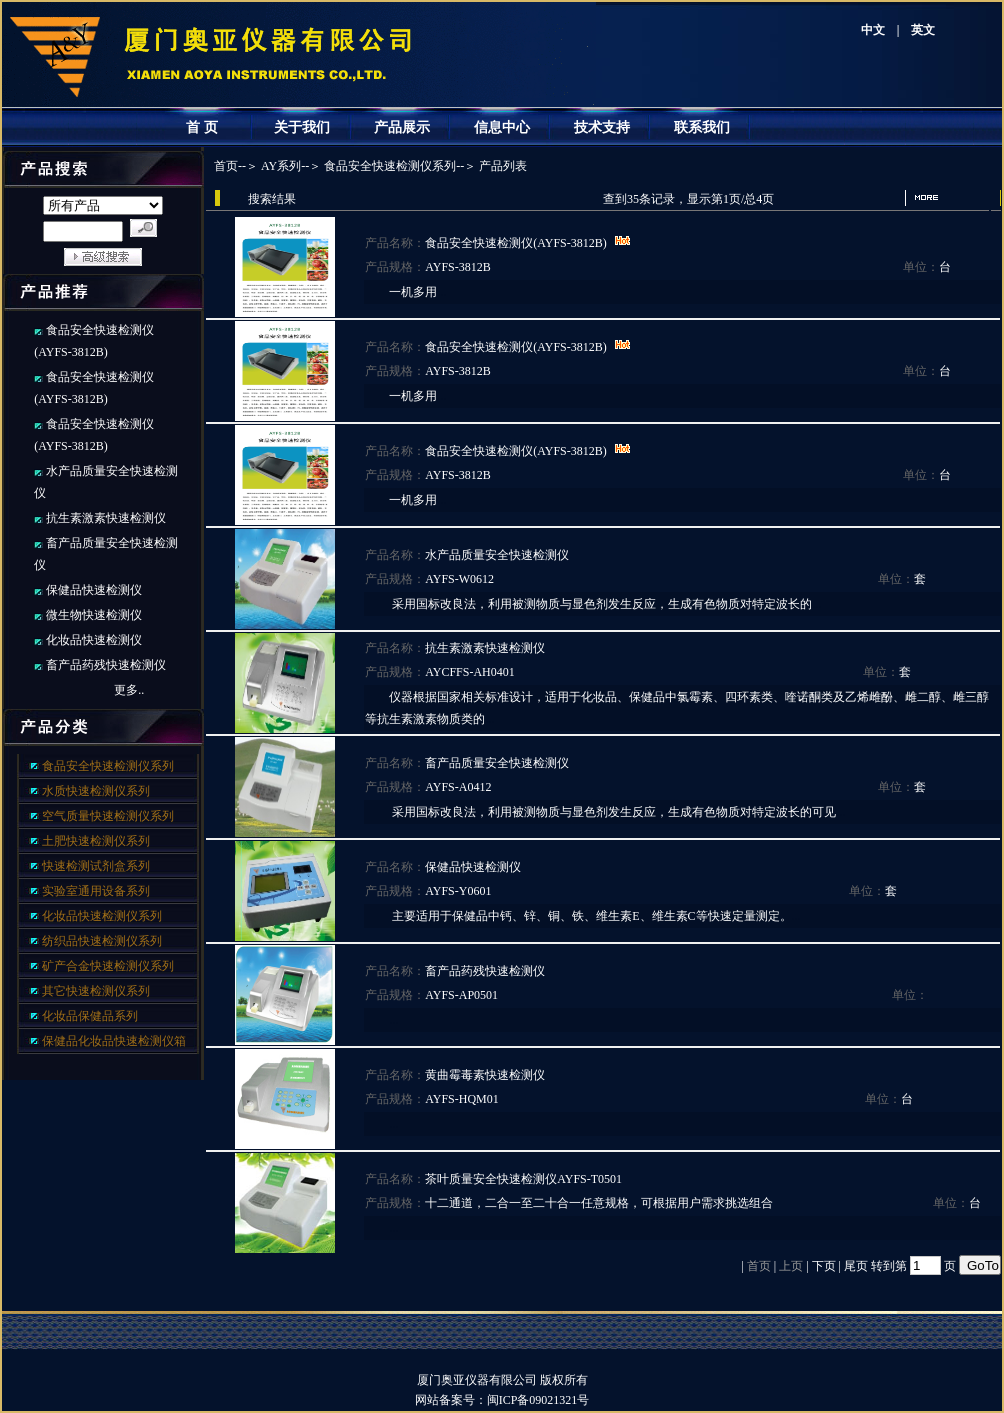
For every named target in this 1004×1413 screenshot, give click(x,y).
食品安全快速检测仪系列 (108, 766)
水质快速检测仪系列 (96, 791)
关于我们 (302, 127)
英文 (923, 30)
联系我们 (702, 127)
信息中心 (502, 127)
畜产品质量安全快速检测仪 (497, 763)
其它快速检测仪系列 (96, 991)
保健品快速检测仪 (94, 590)
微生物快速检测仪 (94, 615)
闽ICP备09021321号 (550, 1400)
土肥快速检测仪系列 (96, 841)
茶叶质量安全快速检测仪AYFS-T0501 (523, 1179)
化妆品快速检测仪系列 (102, 916)
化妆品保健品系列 (90, 1016)
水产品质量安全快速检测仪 (497, 555)
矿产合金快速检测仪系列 (108, 966)
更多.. (129, 690)
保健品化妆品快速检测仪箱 (114, 1041)
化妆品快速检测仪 (94, 640)
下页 (824, 1266)
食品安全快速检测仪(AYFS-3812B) (516, 243)
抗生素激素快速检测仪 (106, 518)
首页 (226, 166)
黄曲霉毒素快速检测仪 (485, 1075)
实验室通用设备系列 (96, 891)
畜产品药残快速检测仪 (106, 665)
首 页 (202, 127)
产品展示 (402, 127)
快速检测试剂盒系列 (96, 866)
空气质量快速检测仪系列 (108, 816)
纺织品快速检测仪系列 (102, 941)
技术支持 (602, 127)
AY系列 (281, 166)
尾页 (856, 1266)
